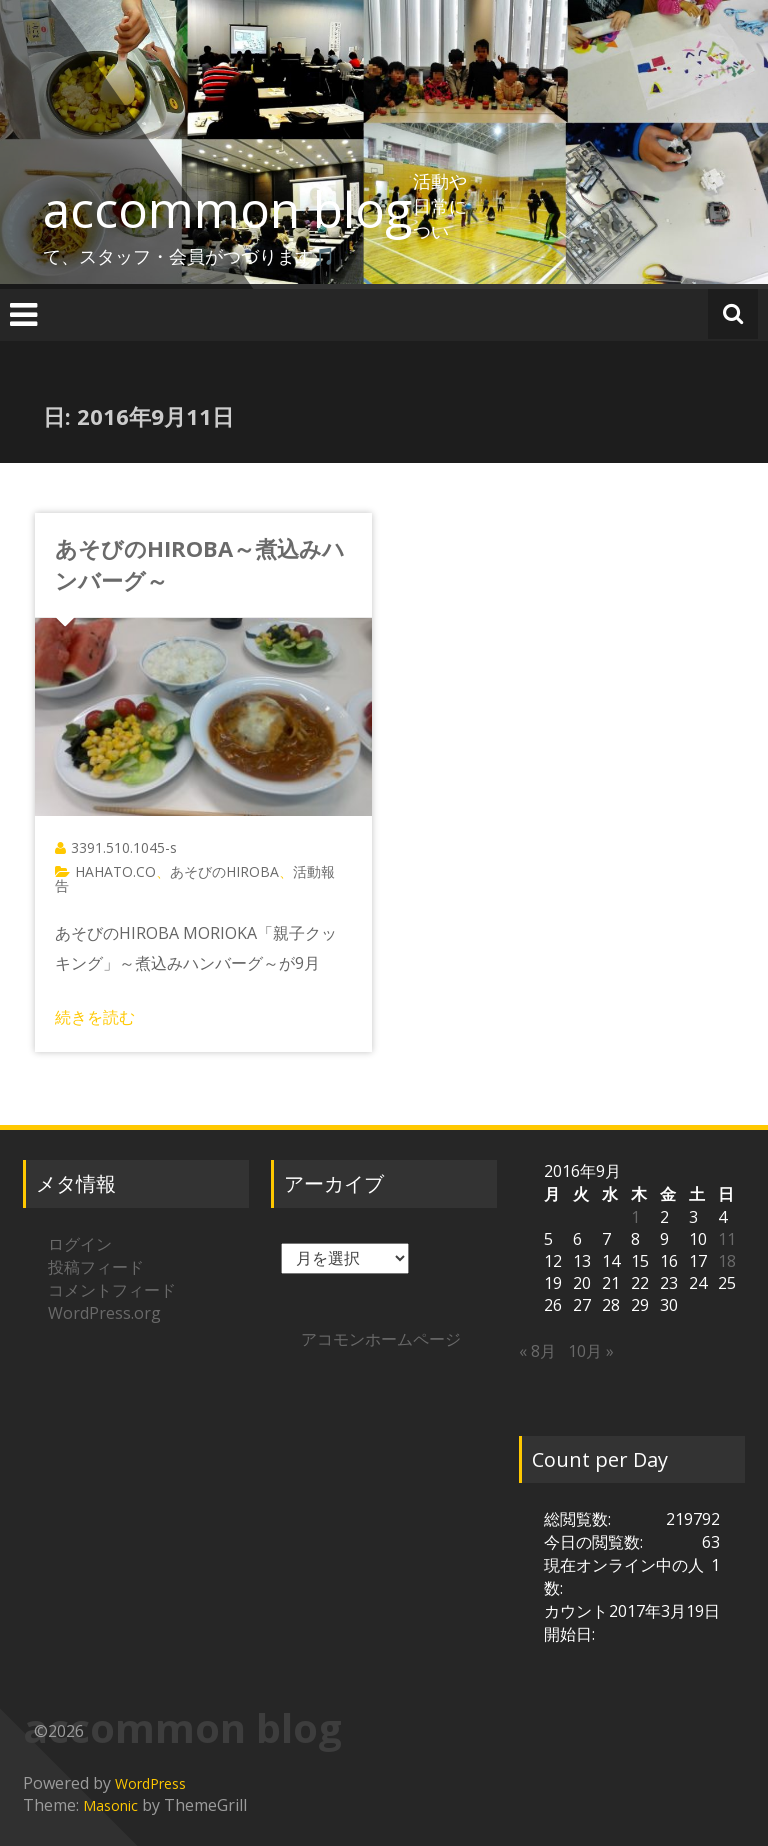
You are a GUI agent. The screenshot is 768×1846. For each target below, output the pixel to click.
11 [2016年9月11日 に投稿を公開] (727, 1239)
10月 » (591, 1351)
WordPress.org (104, 1313)
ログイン (80, 1244)
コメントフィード (112, 1290)
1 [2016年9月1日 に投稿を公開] (635, 1217)
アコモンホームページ (381, 1339)
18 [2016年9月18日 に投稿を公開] (727, 1261)
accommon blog (228, 209)
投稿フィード (96, 1267)
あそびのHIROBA (224, 871)
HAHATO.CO (115, 871)
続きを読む (95, 1017)
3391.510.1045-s (124, 847)
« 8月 (537, 1351)
